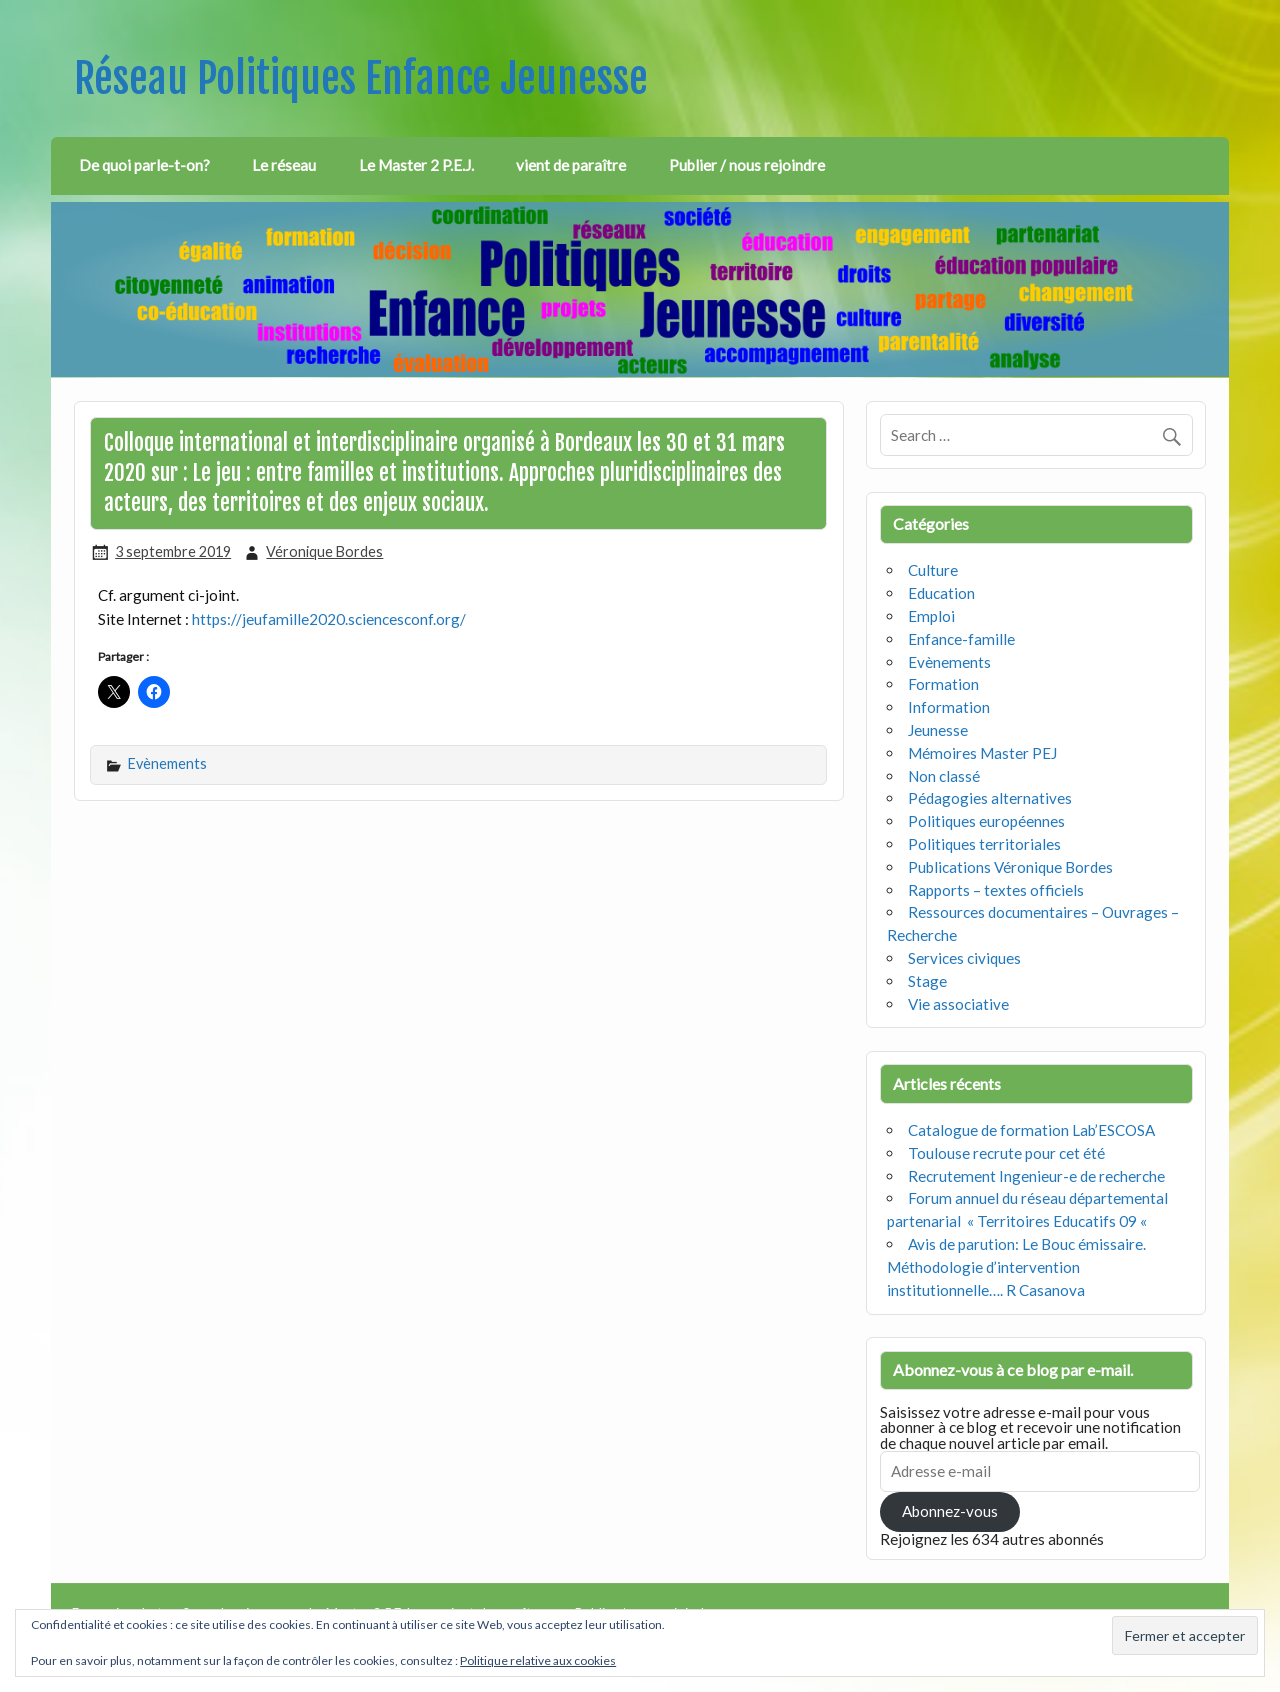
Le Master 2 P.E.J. (416, 165)
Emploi (931, 616)
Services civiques (964, 958)
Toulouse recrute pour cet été (1006, 1153)
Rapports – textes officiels (996, 890)
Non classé (944, 776)
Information (949, 707)
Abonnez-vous (950, 1511)
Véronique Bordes (324, 551)
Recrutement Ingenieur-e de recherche (1036, 1176)
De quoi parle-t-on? (144, 165)
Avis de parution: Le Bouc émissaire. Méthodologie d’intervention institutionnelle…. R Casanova (1016, 1267)
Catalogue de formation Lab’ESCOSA (1031, 1130)
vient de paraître (571, 165)
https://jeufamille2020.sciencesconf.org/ (329, 619)
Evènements (167, 763)
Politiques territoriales (984, 844)
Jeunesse (938, 730)
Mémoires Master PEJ (982, 753)
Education (941, 593)
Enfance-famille (961, 639)
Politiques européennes (986, 821)
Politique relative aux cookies (538, 1660)
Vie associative (958, 1004)
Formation (943, 684)
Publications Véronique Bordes (1010, 867)
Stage (927, 981)
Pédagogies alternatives (990, 798)
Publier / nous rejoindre (747, 165)
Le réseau (284, 165)
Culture (933, 570)
